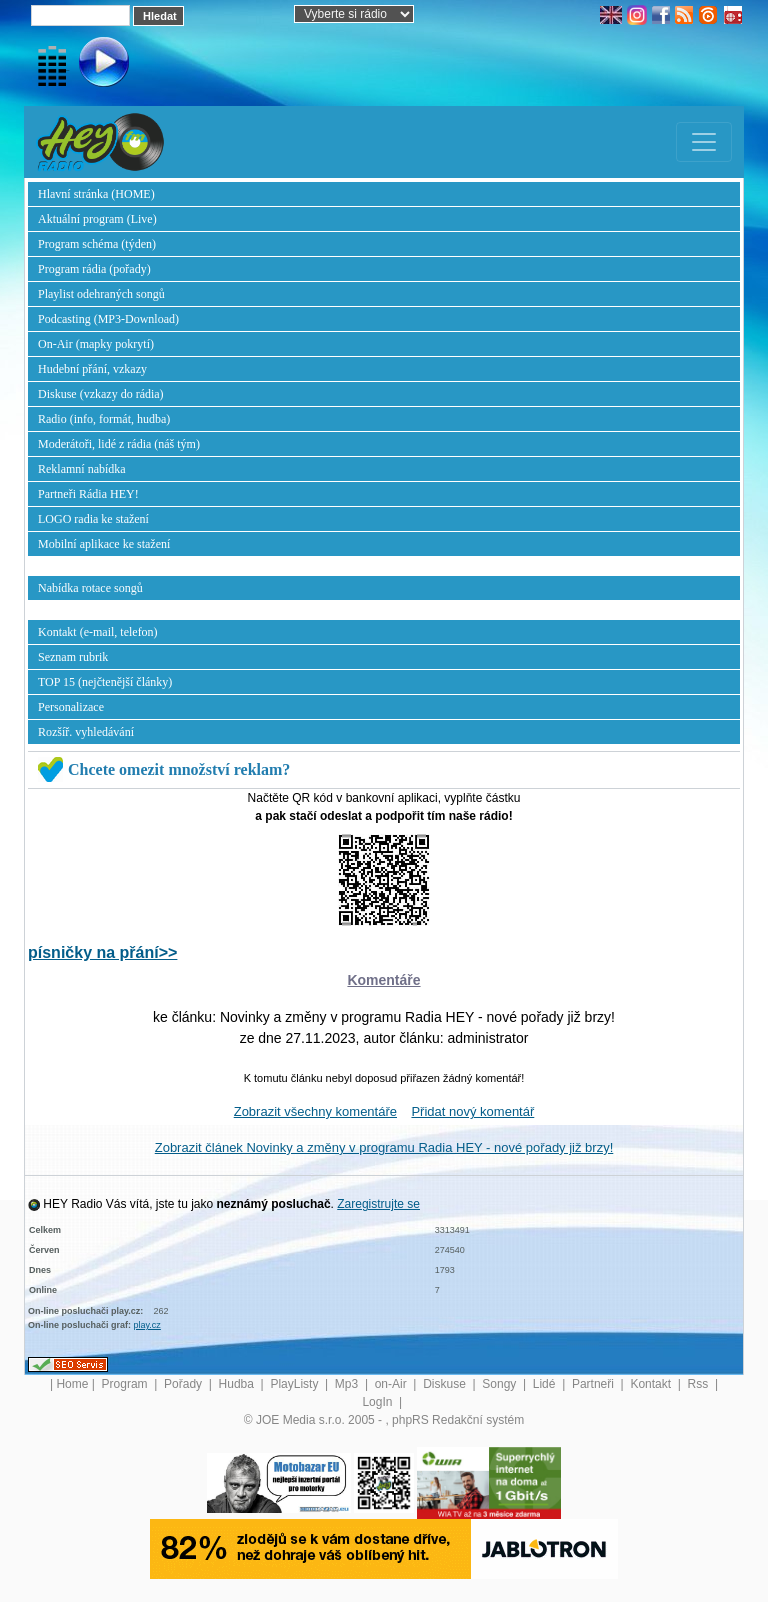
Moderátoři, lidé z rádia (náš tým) (119, 444)
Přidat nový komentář (472, 1111)
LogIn (378, 1402)
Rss (700, 1384)
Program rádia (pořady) (94, 269)
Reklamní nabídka (82, 469)
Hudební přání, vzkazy (92, 369)
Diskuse (446, 1384)
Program (126, 1384)
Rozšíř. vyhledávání (86, 732)
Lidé (546, 1384)
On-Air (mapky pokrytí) (96, 344)
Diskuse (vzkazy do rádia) (101, 394)
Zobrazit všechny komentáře (315, 1111)
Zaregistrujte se (378, 1204)
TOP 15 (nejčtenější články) (105, 682)
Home (72, 1384)
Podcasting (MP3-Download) (108, 319)
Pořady (184, 1384)
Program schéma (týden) (97, 244)
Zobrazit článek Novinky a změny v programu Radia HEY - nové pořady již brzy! (384, 1147)
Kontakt (652, 1384)
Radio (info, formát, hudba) (104, 419)
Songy (500, 1384)
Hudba (238, 1384)
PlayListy (295, 1384)
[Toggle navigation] (704, 142)
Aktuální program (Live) (97, 219)
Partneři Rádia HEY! (88, 494)
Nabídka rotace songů (90, 588)
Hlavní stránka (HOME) (96, 194)
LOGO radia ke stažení (93, 519)
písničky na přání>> (102, 952)
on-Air (392, 1384)
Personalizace (71, 707)
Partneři (594, 1384)
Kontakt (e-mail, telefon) (98, 632)
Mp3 (348, 1384)
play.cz (147, 1325)
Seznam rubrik (73, 657)
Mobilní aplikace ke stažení (104, 544)
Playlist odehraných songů (101, 294)
